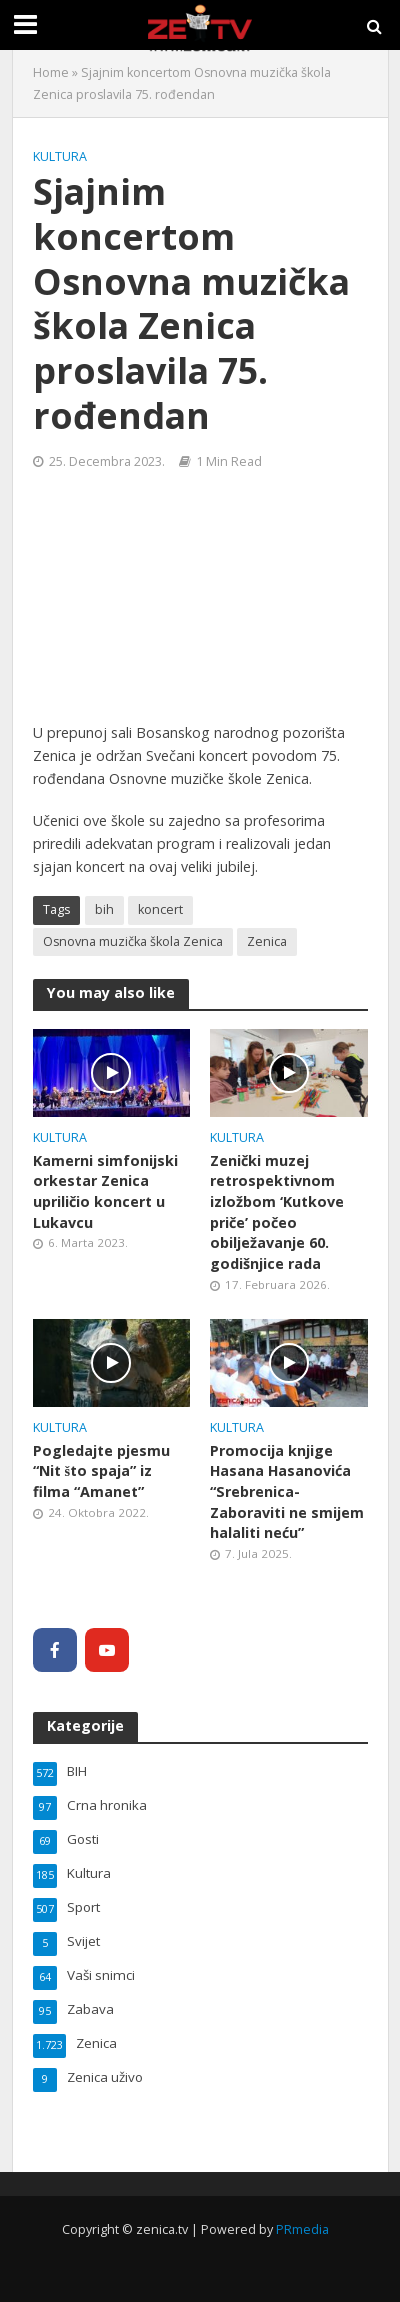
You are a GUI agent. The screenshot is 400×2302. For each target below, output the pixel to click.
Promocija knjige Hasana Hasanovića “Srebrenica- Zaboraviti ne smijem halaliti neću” (287, 1492)
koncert (160, 909)
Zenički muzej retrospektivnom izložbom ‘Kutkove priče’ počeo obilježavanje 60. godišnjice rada (277, 1212)
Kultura (60, 156)
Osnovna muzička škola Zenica (133, 941)
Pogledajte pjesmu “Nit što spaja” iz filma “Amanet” (101, 1471)
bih (104, 909)
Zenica (267, 941)
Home (51, 72)
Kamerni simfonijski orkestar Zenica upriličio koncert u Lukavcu (105, 1191)
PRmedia (302, 2229)
